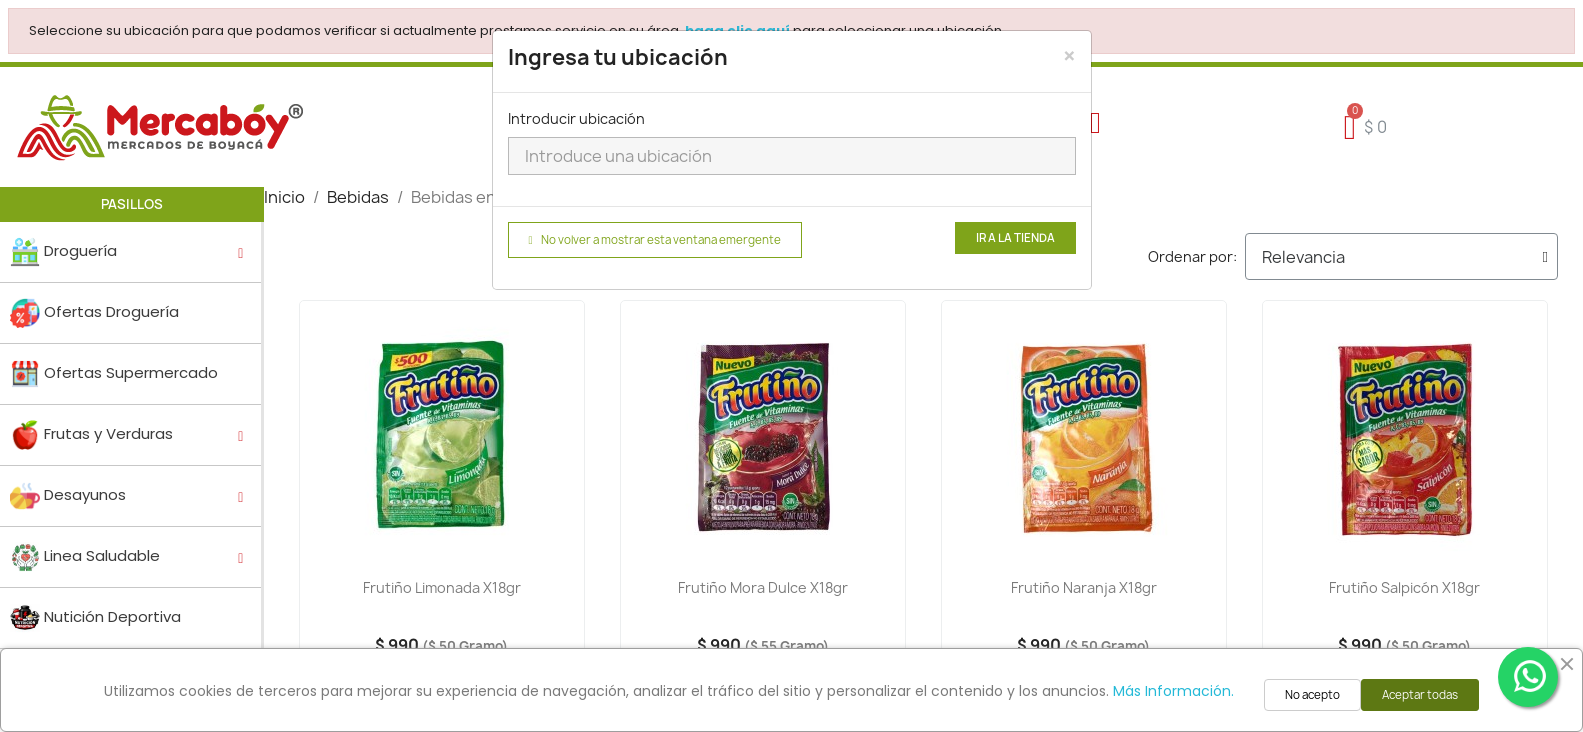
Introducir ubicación (576, 118)
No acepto (1312, 695)
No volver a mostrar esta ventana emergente (655, 240)
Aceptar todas (1420, 695)
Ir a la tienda (1015, 238)
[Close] (1069, 56)
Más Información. (1173, 691)
